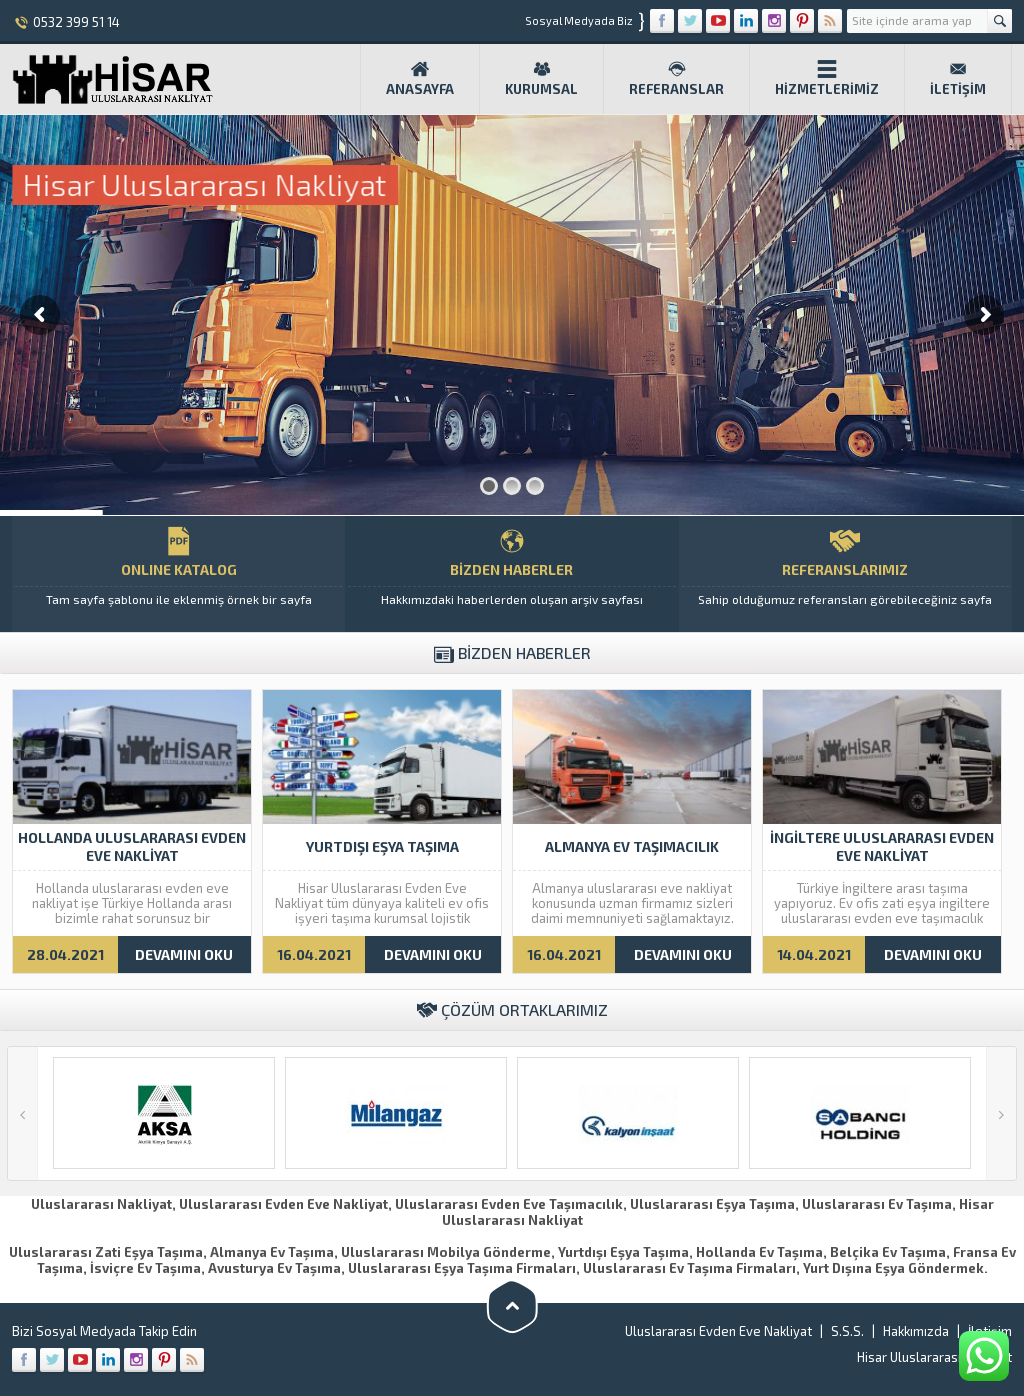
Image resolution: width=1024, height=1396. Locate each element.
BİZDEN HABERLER (511, 574)
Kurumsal (541, 78)
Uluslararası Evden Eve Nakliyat (718, 1331)
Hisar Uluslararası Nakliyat (934, 1357)
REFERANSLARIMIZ (845, 574)
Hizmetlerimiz (827, 78)
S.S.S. (847, 1331)
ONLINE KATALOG (178, 574)
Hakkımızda (916, 1331)
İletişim (958, 78)
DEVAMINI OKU (184, 954)
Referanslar (676, 78)
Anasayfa (420, 78)
